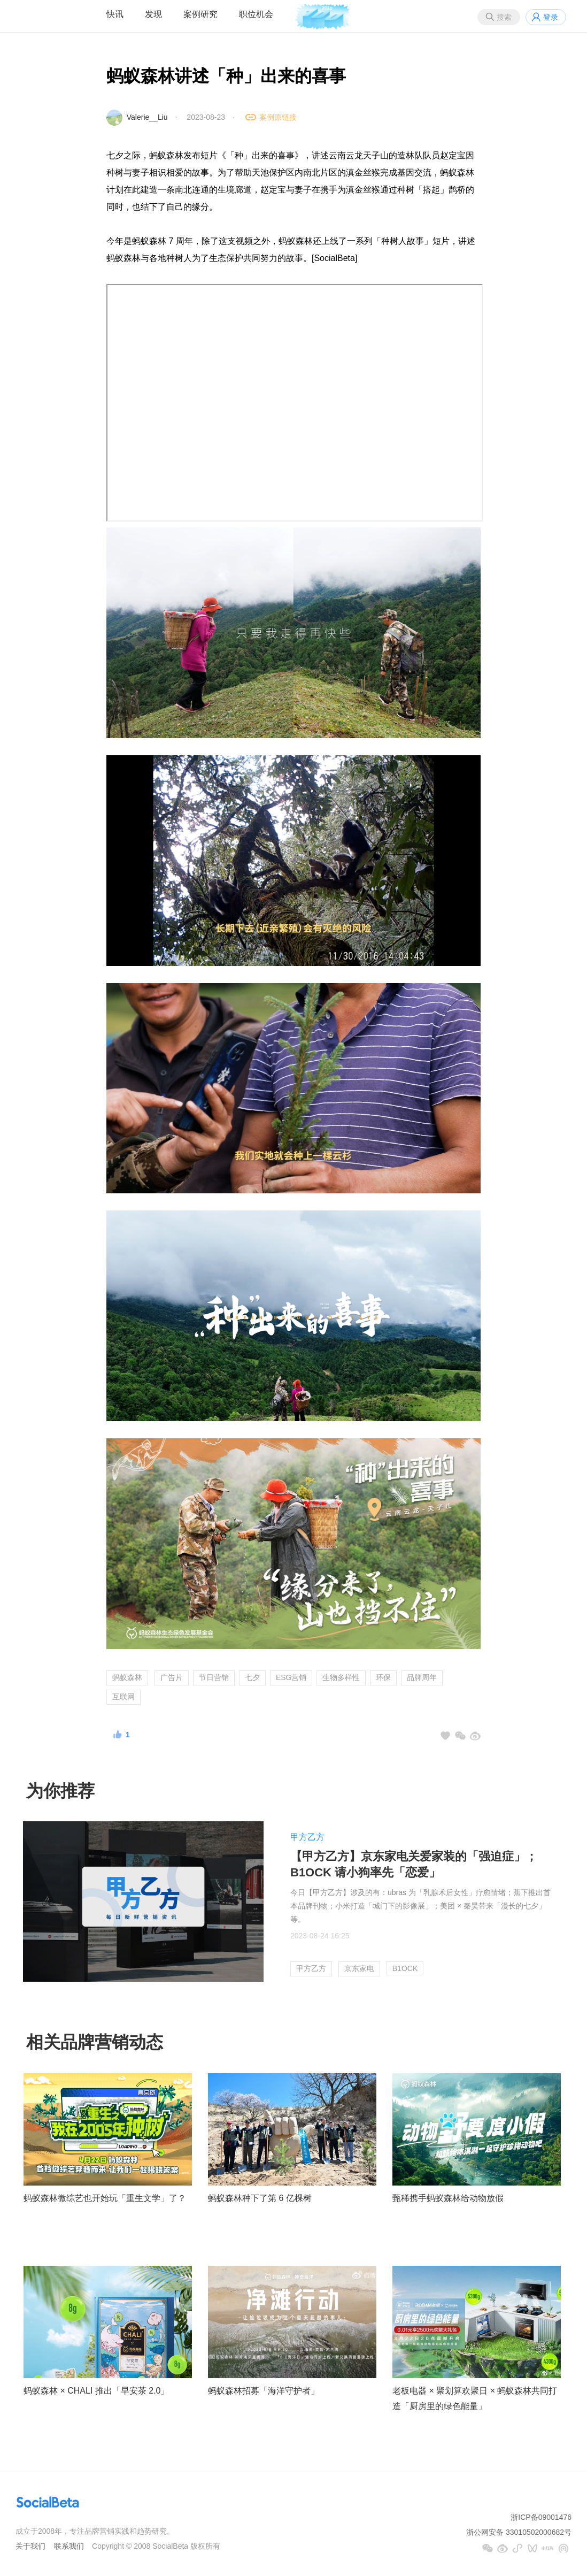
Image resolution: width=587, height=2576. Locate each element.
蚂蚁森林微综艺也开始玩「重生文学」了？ (105, 2198)
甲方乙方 (307, 1837)
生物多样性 (341, 1677)
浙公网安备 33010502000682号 (518, 2532)
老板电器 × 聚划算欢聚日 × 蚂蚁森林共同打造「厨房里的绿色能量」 (474, 2398)
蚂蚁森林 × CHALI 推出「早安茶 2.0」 (96, 2390)
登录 (550, 17)
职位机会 (256, 14)
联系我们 (69, 2546)
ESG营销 (291, 1677)
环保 (383, 1677)
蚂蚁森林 (127, 1677)
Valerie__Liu (147, 117)
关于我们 (30, 2546)
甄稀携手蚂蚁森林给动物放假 (448, 2198)
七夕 (252, 1677)
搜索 (504, 17)
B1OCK (405, 1968)
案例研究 (200, 14)
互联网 (123, 1696)
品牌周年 (422, 1677)
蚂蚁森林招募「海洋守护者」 (263, 2390)
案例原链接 (278, 117)
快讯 (114, 14)
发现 (153, 14)
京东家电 (359, 1968)
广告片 (171, 1677)
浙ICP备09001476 (541, 2517)
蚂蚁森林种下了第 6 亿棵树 (260, 2198)
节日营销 (214, 1677)
